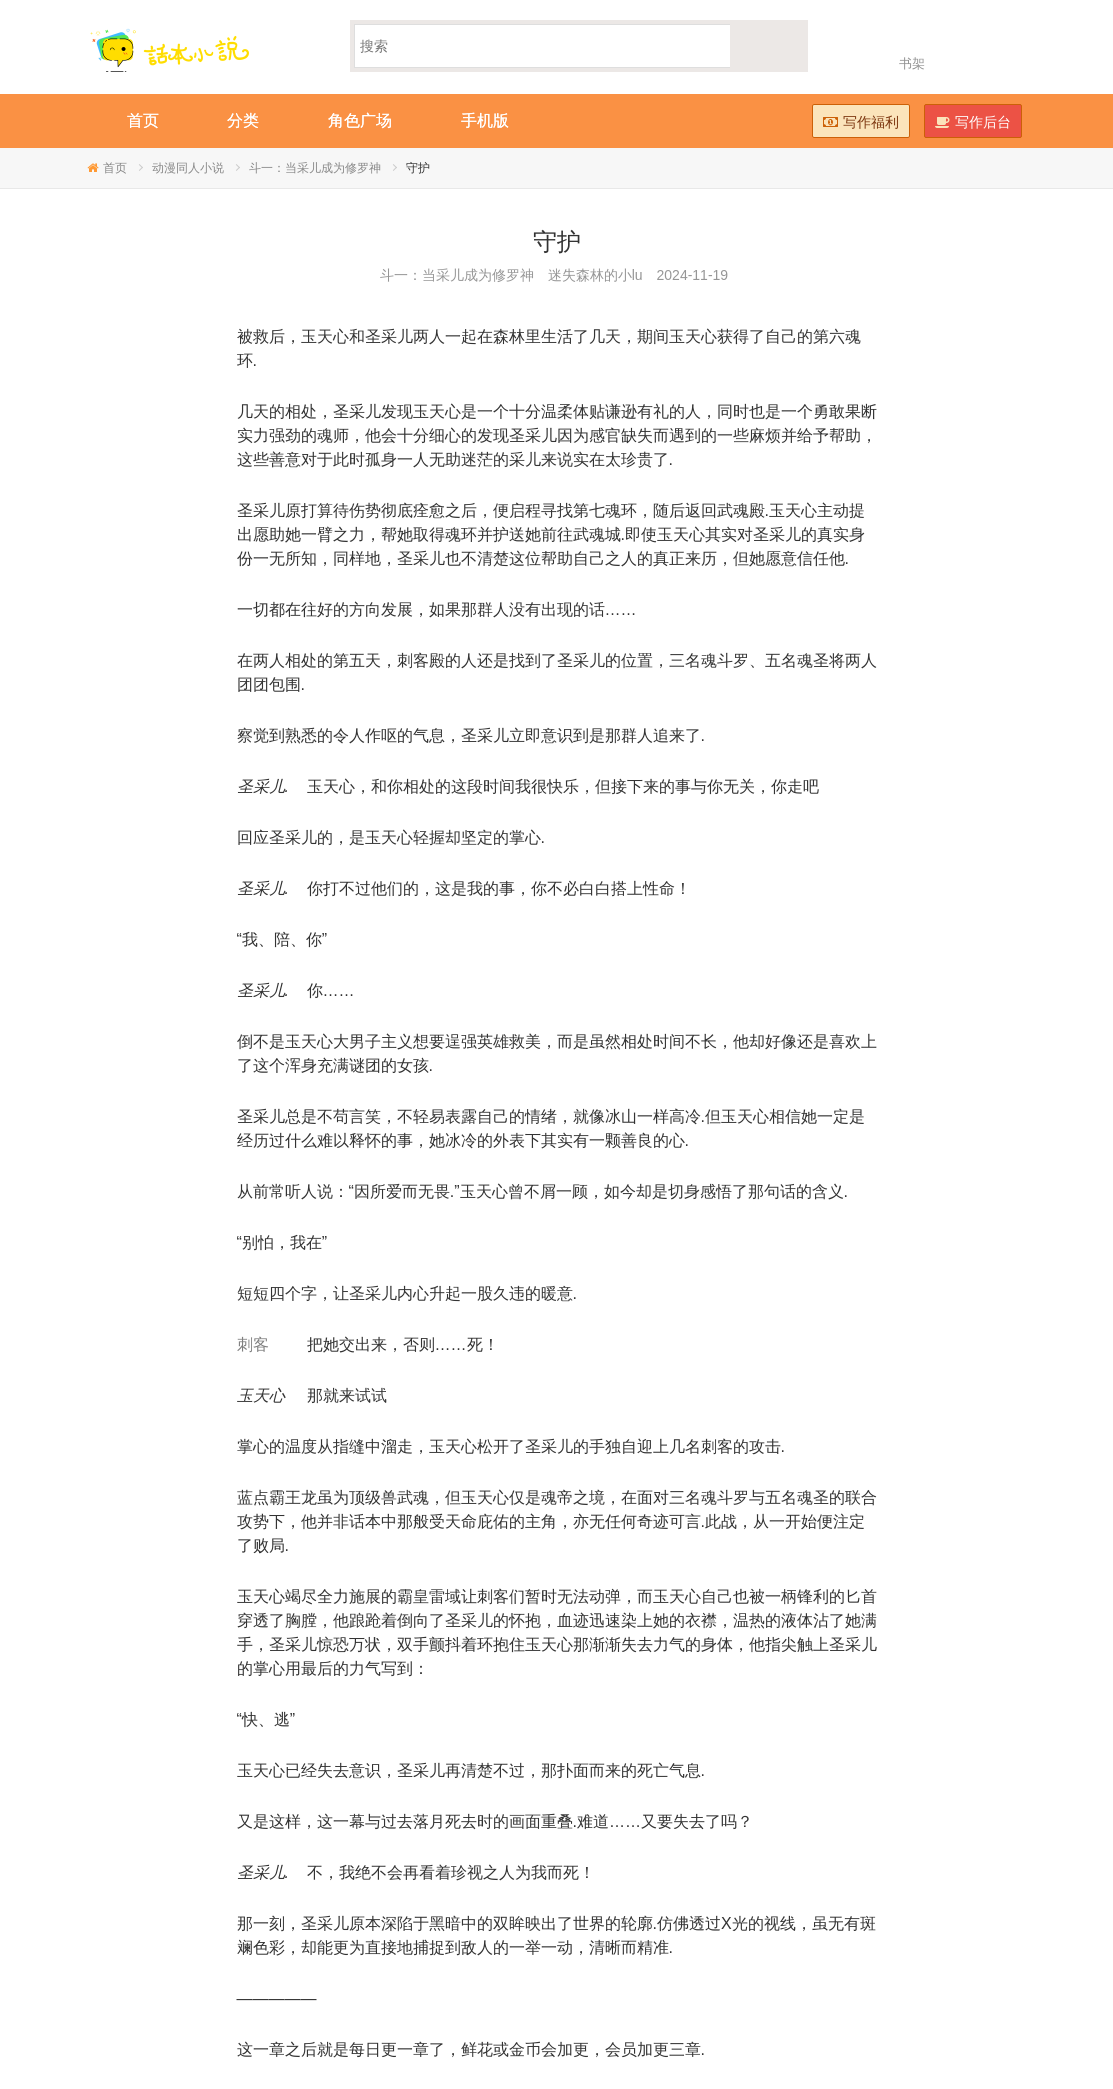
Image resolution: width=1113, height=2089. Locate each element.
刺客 (253, 1344)
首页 (115, 168)
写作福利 (861, 122)
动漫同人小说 (188, 168)
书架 (912, 63)
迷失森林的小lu (595, 275)
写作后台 (973, 122)
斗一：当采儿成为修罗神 (315, 168)
